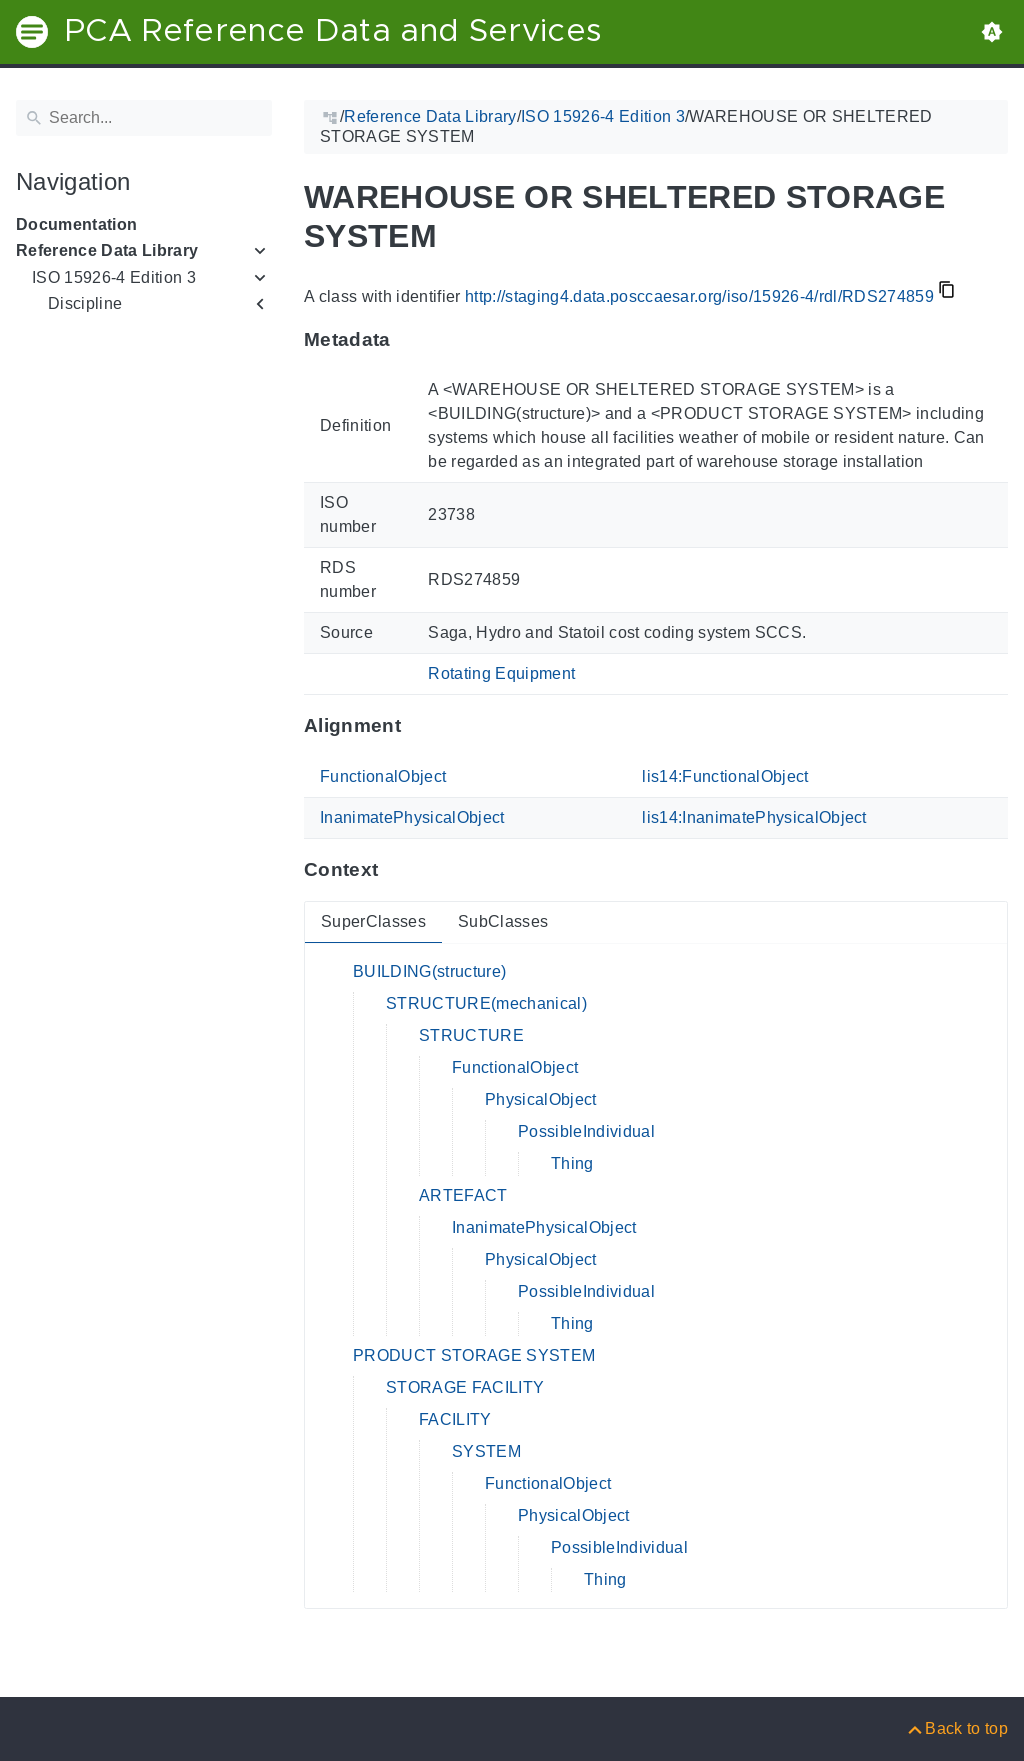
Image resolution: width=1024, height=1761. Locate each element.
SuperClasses (373, 921)
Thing (572, 1163)
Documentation (76, 224)
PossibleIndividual (586, 1131)
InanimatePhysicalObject (412, 817)
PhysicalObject (541, 1099)
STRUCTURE (471, 1035)
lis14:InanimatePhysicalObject (754, 817)
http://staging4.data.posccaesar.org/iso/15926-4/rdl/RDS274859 (699, 296)
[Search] (144, 118)
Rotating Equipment (501, 673)
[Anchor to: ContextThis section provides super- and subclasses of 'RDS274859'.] (397, 870)
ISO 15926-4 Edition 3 (114, 277)
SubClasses (503, 921)
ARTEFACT (463, 1195)
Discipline (85, 303)
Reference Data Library (107, 250)
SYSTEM (486, 1451)
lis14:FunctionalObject (725, 776)
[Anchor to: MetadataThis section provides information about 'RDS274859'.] (410, 339)
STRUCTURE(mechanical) (486, 1003)
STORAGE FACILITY (465, 1387)
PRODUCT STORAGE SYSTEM (474, 1355)
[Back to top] (956, 1728)
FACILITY (455, 1419)
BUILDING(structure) (429, 971)
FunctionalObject (383, 776)
